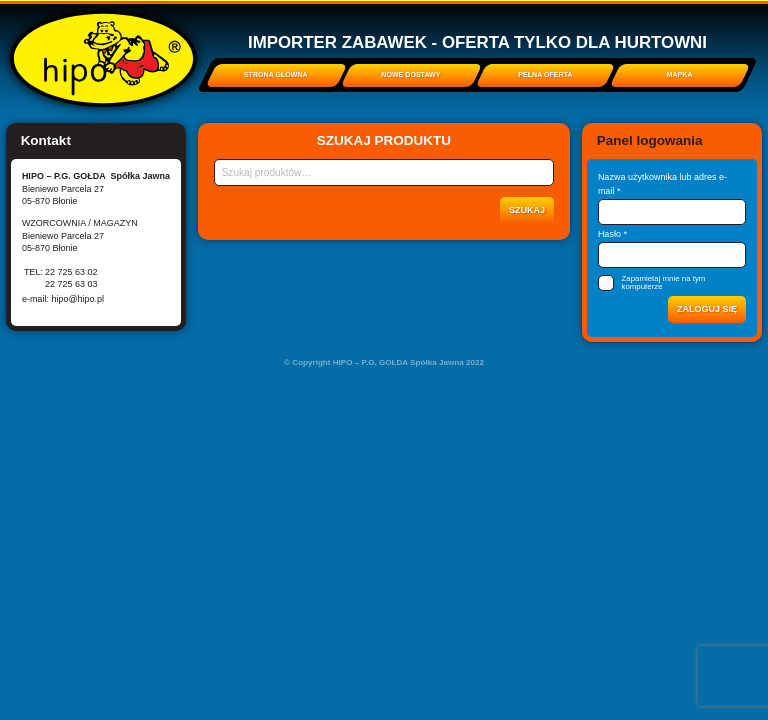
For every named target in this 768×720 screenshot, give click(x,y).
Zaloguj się (707, 309)
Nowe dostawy (410, 75)
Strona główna (276, 75)
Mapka (680, 75)
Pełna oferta (545, 75)
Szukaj (527, 210)
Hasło (612, 234)
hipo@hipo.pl (77, 299)
